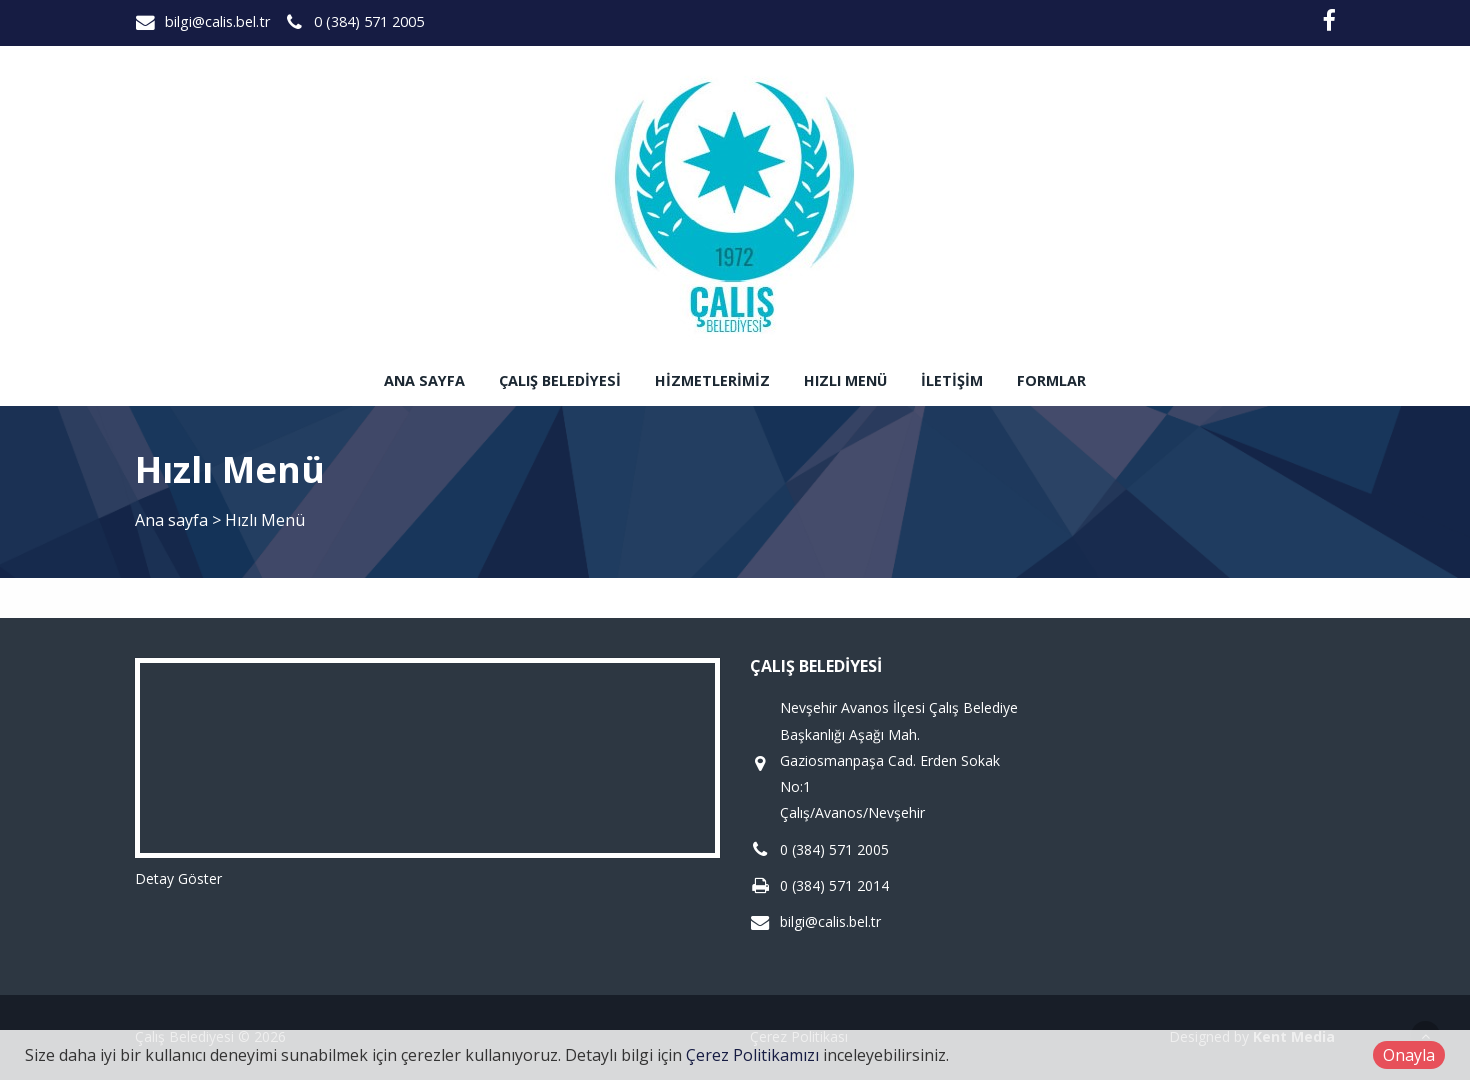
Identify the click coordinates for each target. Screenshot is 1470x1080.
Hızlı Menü (845, 380)
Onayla (1409, 1055)
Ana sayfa (424, 380)
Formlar (1051, 380)
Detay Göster (178, 878)
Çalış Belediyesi (560, 380)
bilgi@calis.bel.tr (217, 21)
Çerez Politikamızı (752, 1055)
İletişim (952, 380)
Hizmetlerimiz (712, 380)
